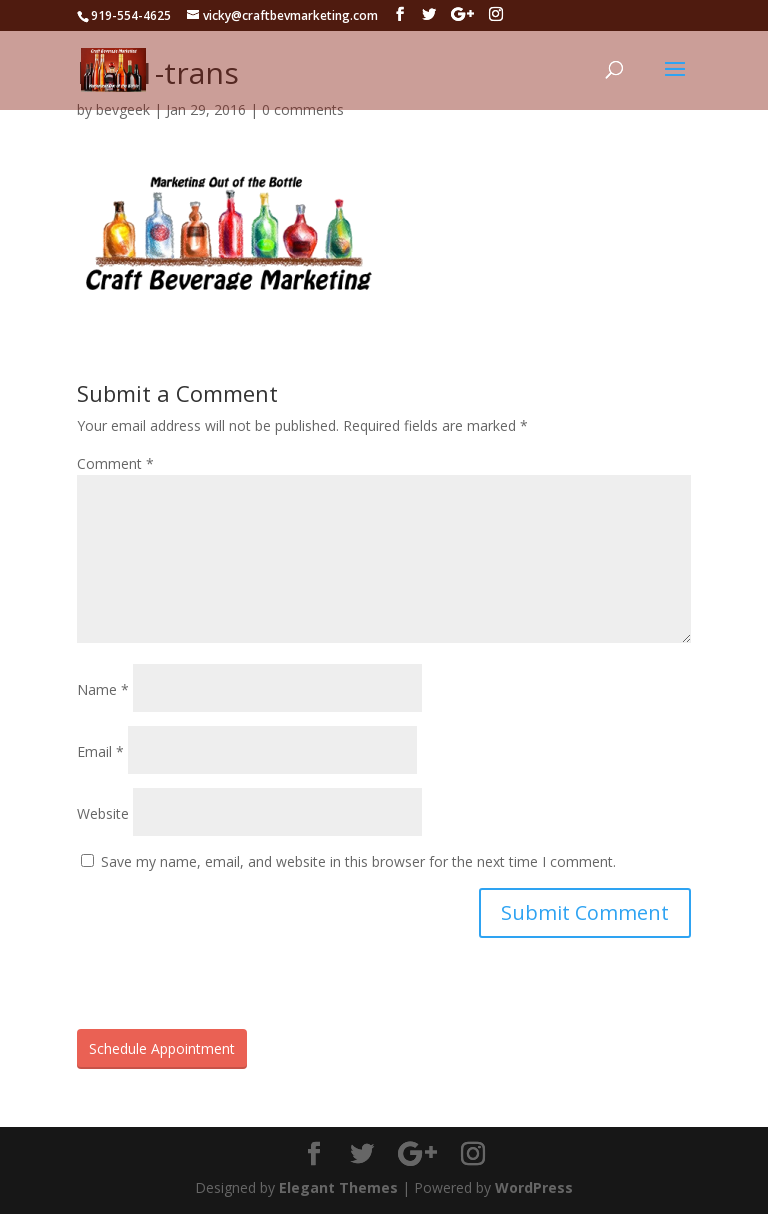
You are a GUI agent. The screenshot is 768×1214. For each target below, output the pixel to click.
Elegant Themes (338, 1187)
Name (103, 689)
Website (103, 813)
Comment (115, 463)
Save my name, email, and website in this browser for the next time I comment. (358, 861)
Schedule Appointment (162, 1048)
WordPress (534, 1187)
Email (100, 751)
